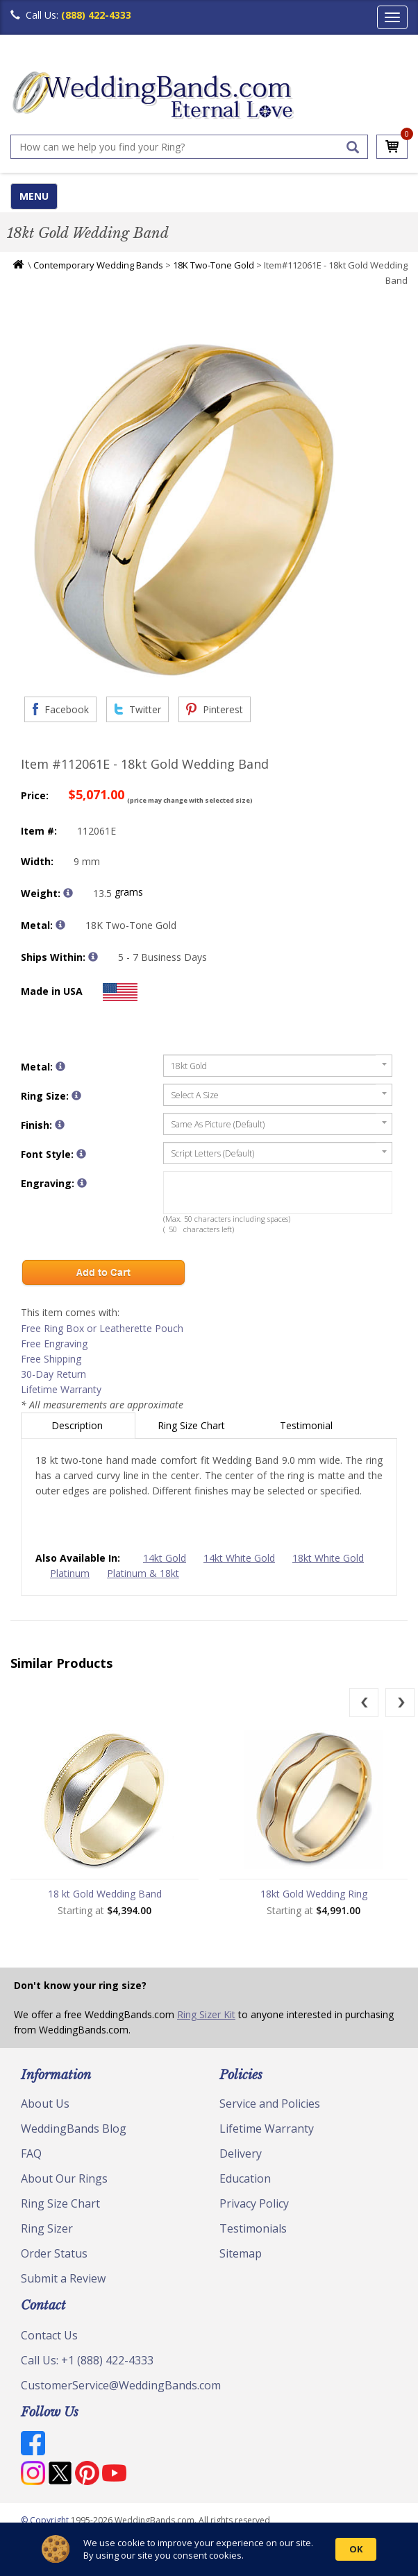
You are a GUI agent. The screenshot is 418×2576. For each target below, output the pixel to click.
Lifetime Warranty (61, 1389)
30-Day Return (53, 1374)
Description (78, 1425)
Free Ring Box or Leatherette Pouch (102, 1328)
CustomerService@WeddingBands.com (121, 2385)
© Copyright (46, 2520)
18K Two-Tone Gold (213, 265)
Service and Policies (269, 2103)
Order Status (54, 2253)
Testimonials (253, 2228)
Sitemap (240, 2253)
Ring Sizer (47, 2228)
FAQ (31, 2153)
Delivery (240, 2153)
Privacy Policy (254, 2203)
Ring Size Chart (193, 1425)
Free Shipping (51, 1358)
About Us (45, 2103)
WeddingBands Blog (73, 2128)
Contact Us (49, 2335)
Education (245, 2178)
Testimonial (307, 1425)
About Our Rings (64, 2178)
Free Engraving (54, 1343)
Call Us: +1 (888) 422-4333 (87, 2360)
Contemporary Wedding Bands (98, 265)
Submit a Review (63, 2278)
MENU (34, 196)
